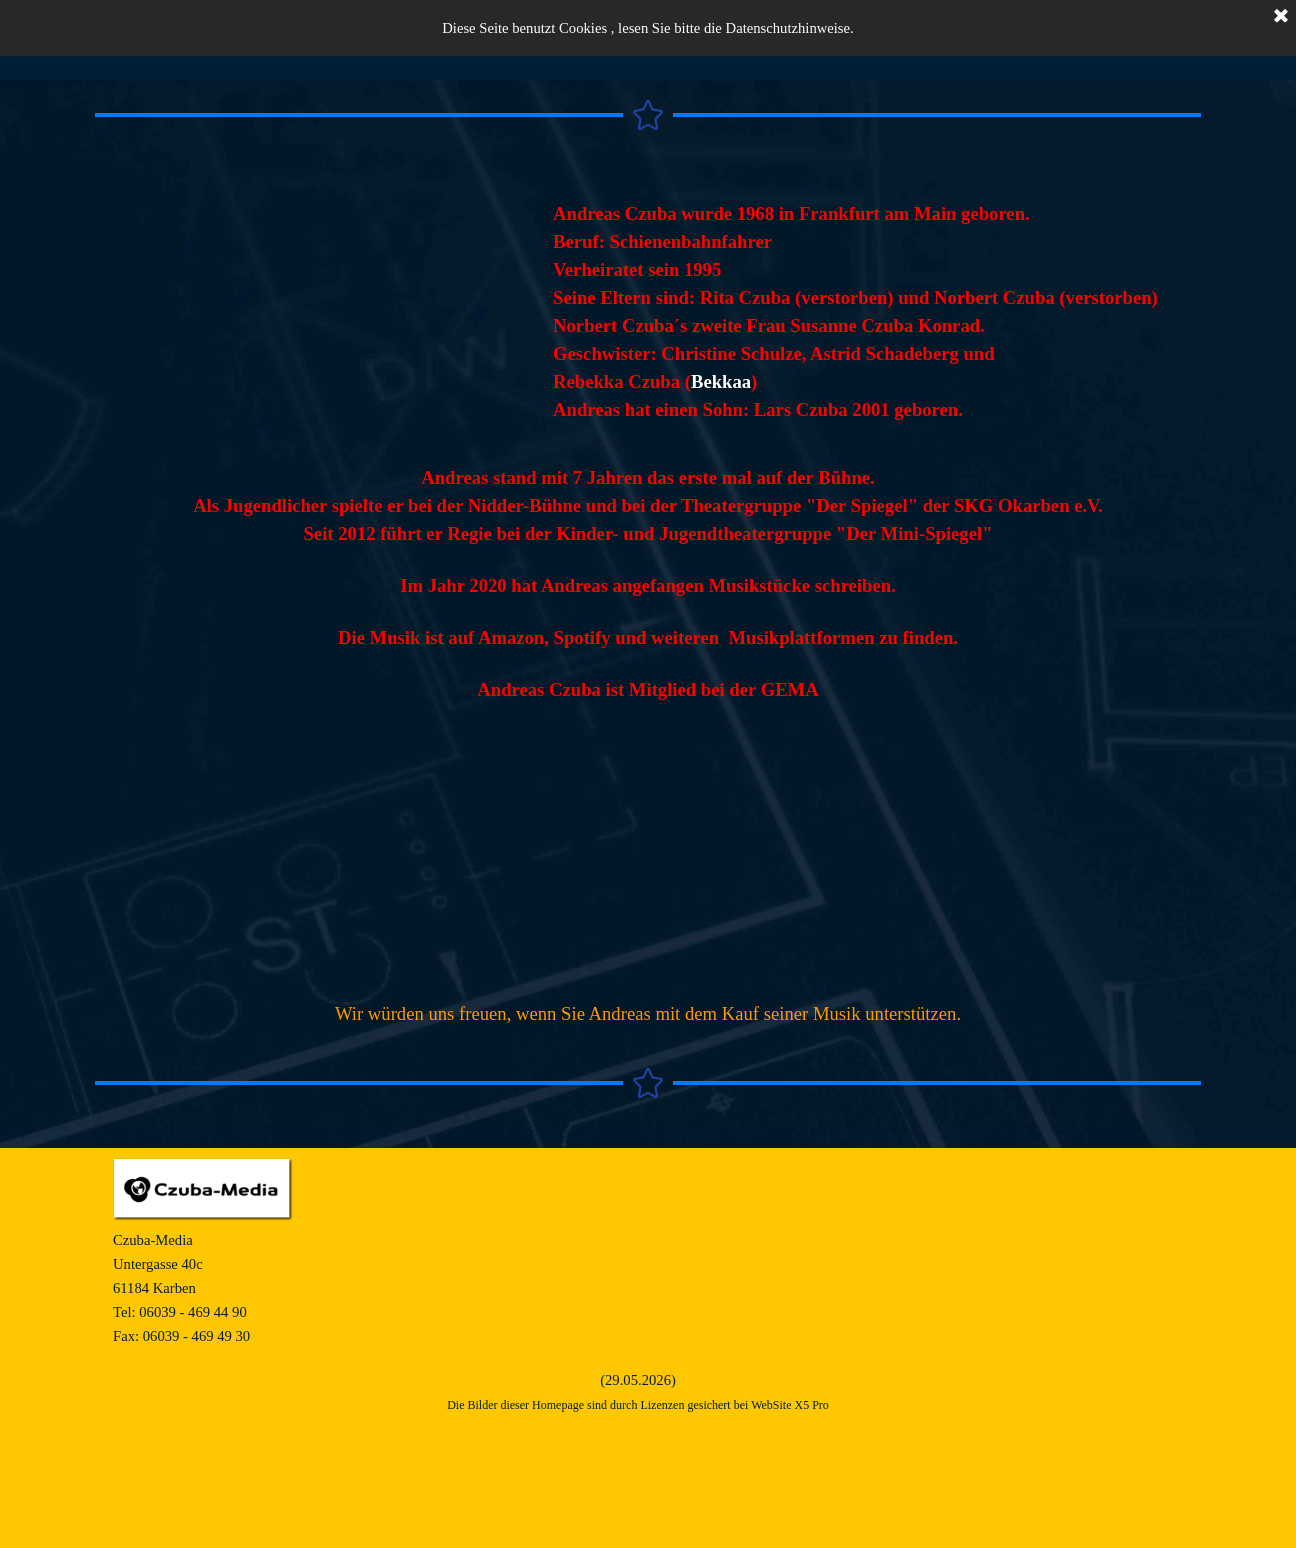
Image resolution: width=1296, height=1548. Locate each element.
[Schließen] (1281, 17)
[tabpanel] (877, 312)
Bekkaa (721, 381)
